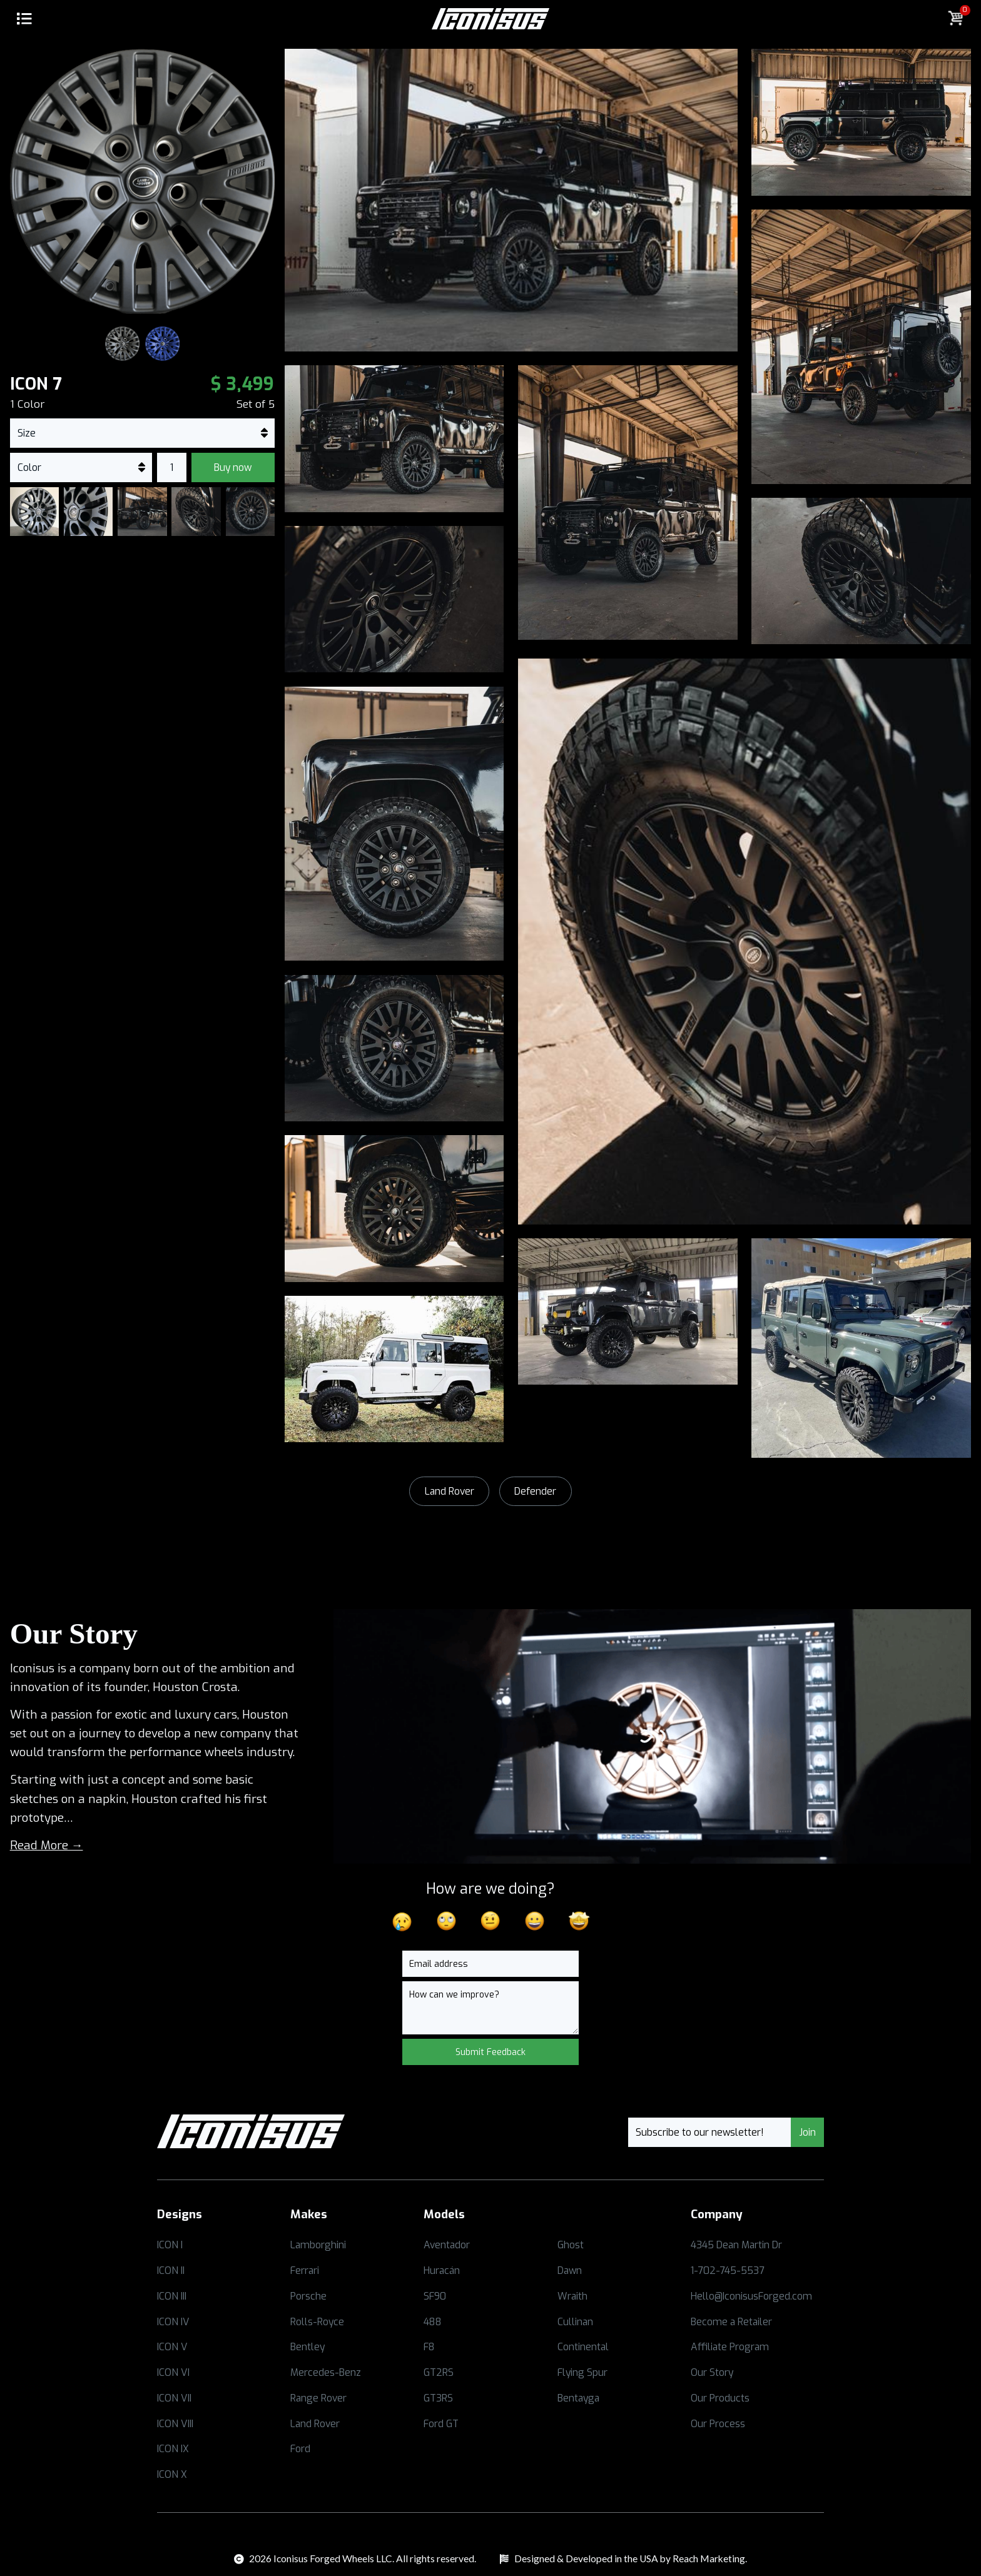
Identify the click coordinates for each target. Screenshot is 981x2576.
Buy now (233, 467)
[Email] (490, 1964)
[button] (24, 20)
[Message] (490, 2007)
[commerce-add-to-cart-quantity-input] (171, 467)
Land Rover (449, 1491)
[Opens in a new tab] (223, 2245)
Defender (535, 1491)
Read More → (46, 1845)
